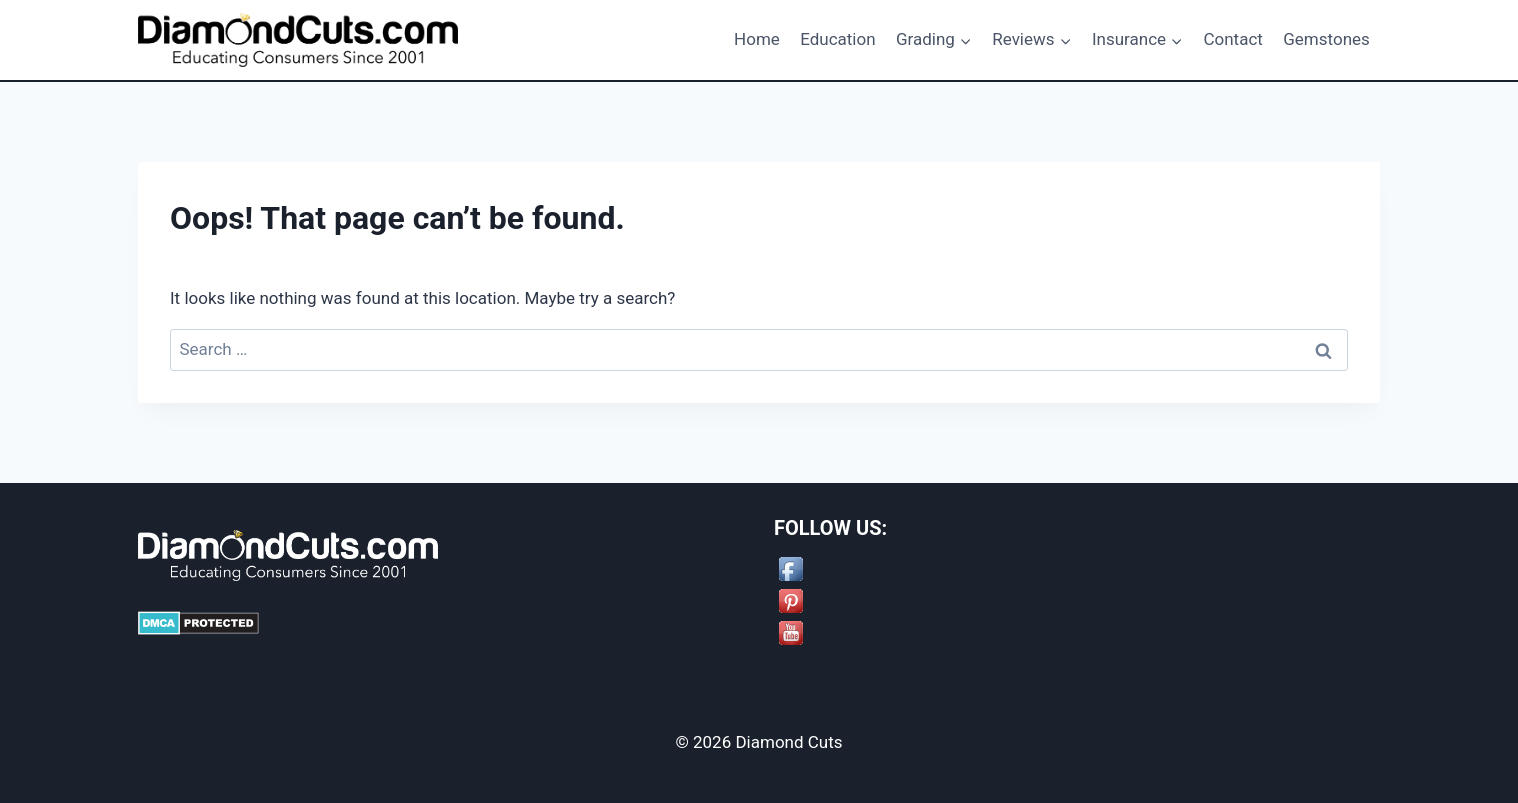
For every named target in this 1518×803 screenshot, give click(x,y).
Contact (1232, 39)
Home (757, 39)
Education (837, 39)
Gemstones (1326, 39)
